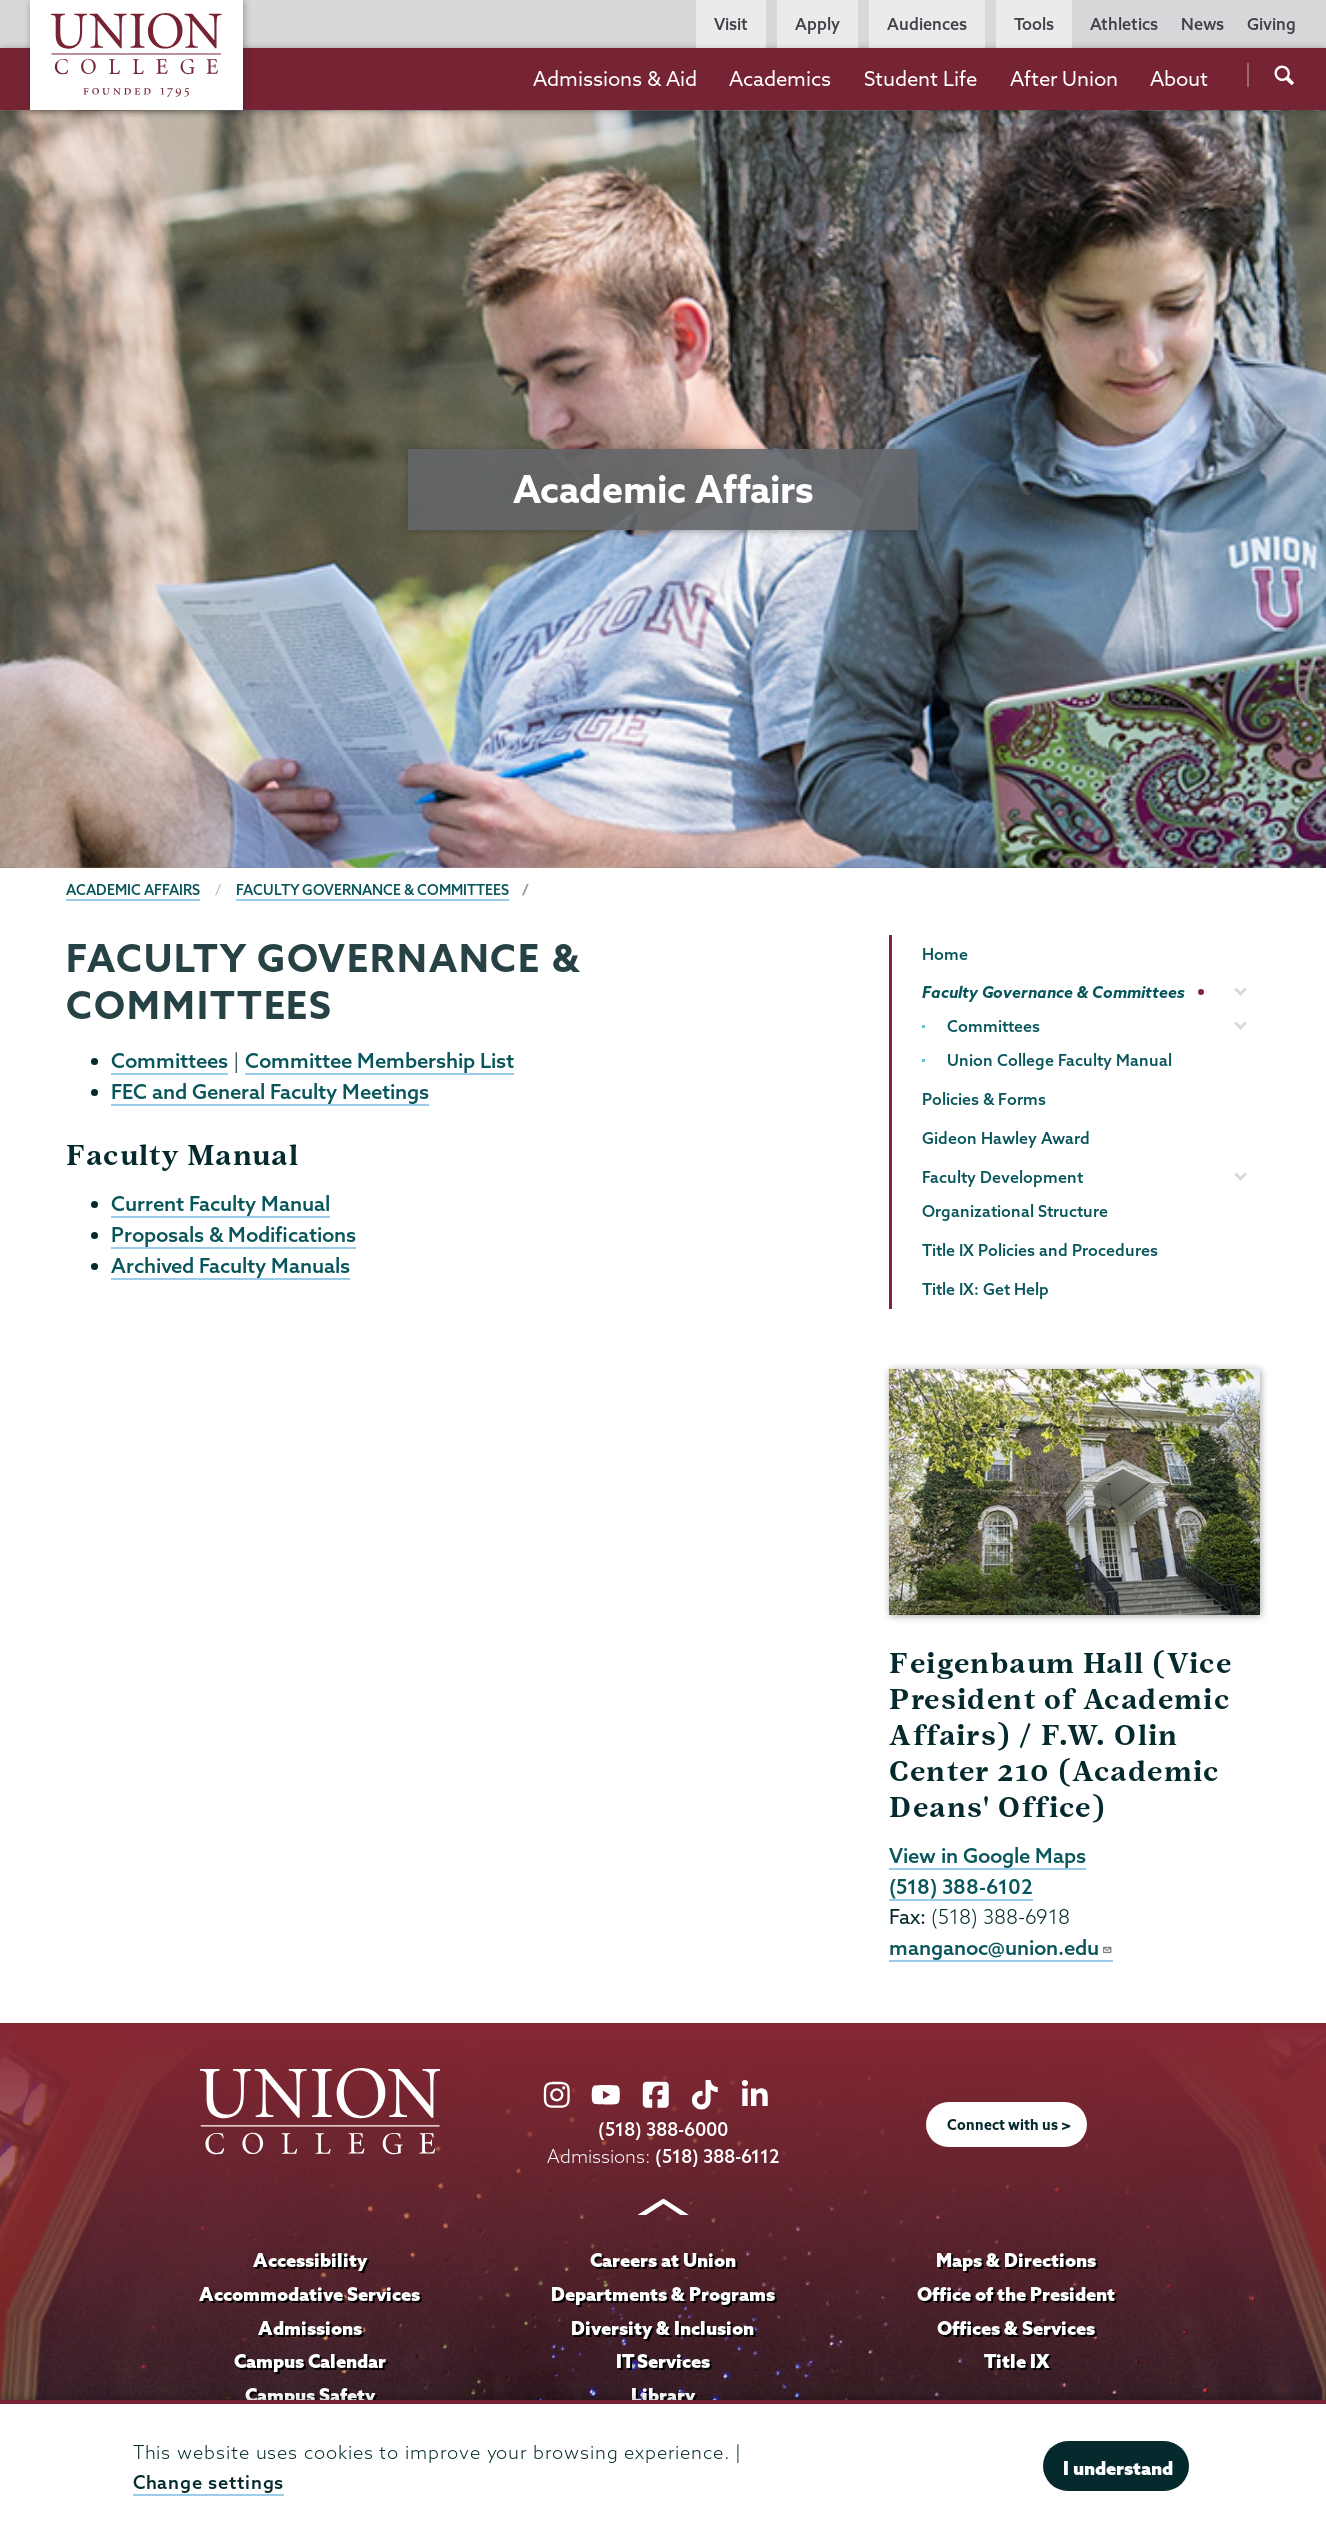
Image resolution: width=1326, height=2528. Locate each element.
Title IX (1016, 2361)
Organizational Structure (1015, 1211)
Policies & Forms (984, 1099)
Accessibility (310, 2260)
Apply (817, 24)
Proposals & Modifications (233, 1234)
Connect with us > (1009, 2125)
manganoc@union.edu (1001, 1947)
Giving (1271, 24)
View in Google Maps (987, 1855)
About (1179, 78)
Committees (169, 1060)
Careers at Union (663, 2260)
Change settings (209, 2482)
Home (945, 954)
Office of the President (1016, 2294)
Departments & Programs (663, 2294)
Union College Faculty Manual (1059, 1060)
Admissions (310, 2328)
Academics (780, 78)
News (1202, 24)
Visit (731, 24)
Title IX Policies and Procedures (1040, 1250)
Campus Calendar (310, 2361)
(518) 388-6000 (663, 2129)
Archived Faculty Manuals (230, 1265)
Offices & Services (1016, 2328)
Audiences (927, 24)
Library (663, 2395)
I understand (1118, 2468)
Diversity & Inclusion (662, 2328)
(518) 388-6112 (717, 2156)
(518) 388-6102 (961, 1886)
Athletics (1124, 24)
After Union (1064, 78)
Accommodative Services (309, 2294)
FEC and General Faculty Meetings (270, 1091)
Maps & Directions (1016, 2260)
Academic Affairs (133, 890)
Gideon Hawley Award (1006, 1138)
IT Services (663, 2361)
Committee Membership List (379, 1060)
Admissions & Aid (615, 78)
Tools (1034, 24)
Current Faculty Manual (220, 1203)
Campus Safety (310, 2395)
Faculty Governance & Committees (372, 890)
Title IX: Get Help (985, 1289)
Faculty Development (1002, 1177)
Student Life (920, 78)
